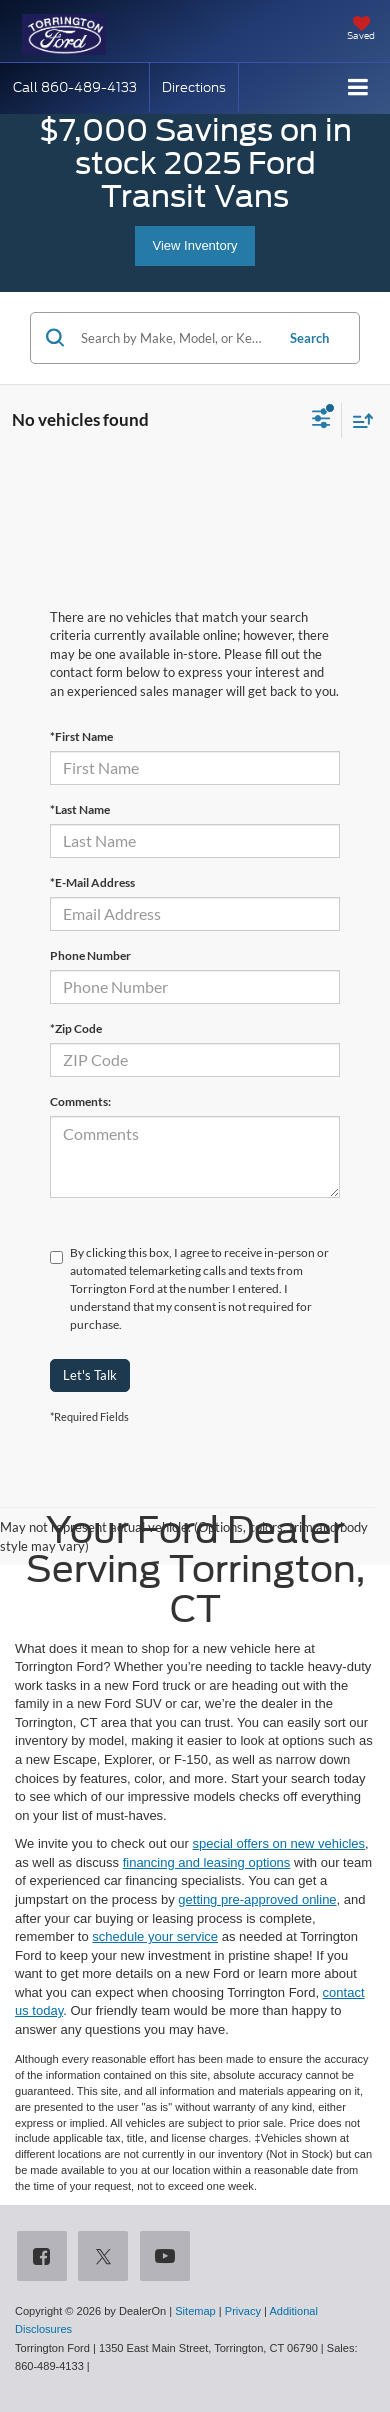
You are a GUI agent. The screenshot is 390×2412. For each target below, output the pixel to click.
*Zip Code (76, 1028)
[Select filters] (321, 421)
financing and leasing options (207, 1862)
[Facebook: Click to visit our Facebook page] (46, 2257)
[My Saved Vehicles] (361, 30)
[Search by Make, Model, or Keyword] (174, 338)
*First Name (81, 736)
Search (309, 338)
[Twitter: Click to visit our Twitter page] (107, 2257)
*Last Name (80, 809)
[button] (75, 87)
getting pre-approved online (257, 1899)
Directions (194, 87)
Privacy (243, 2311)
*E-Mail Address (92, 882)
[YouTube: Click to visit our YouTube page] (169, 2257)
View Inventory (194, 245)
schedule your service (155, 1936)
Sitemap (195, 2311)
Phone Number (90, 955)
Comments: (80, 1101)
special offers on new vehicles (279, 1843)
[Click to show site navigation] (358, 88)
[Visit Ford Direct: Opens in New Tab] (98, 2366)
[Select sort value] (358, 420)
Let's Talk (90, 1375)
